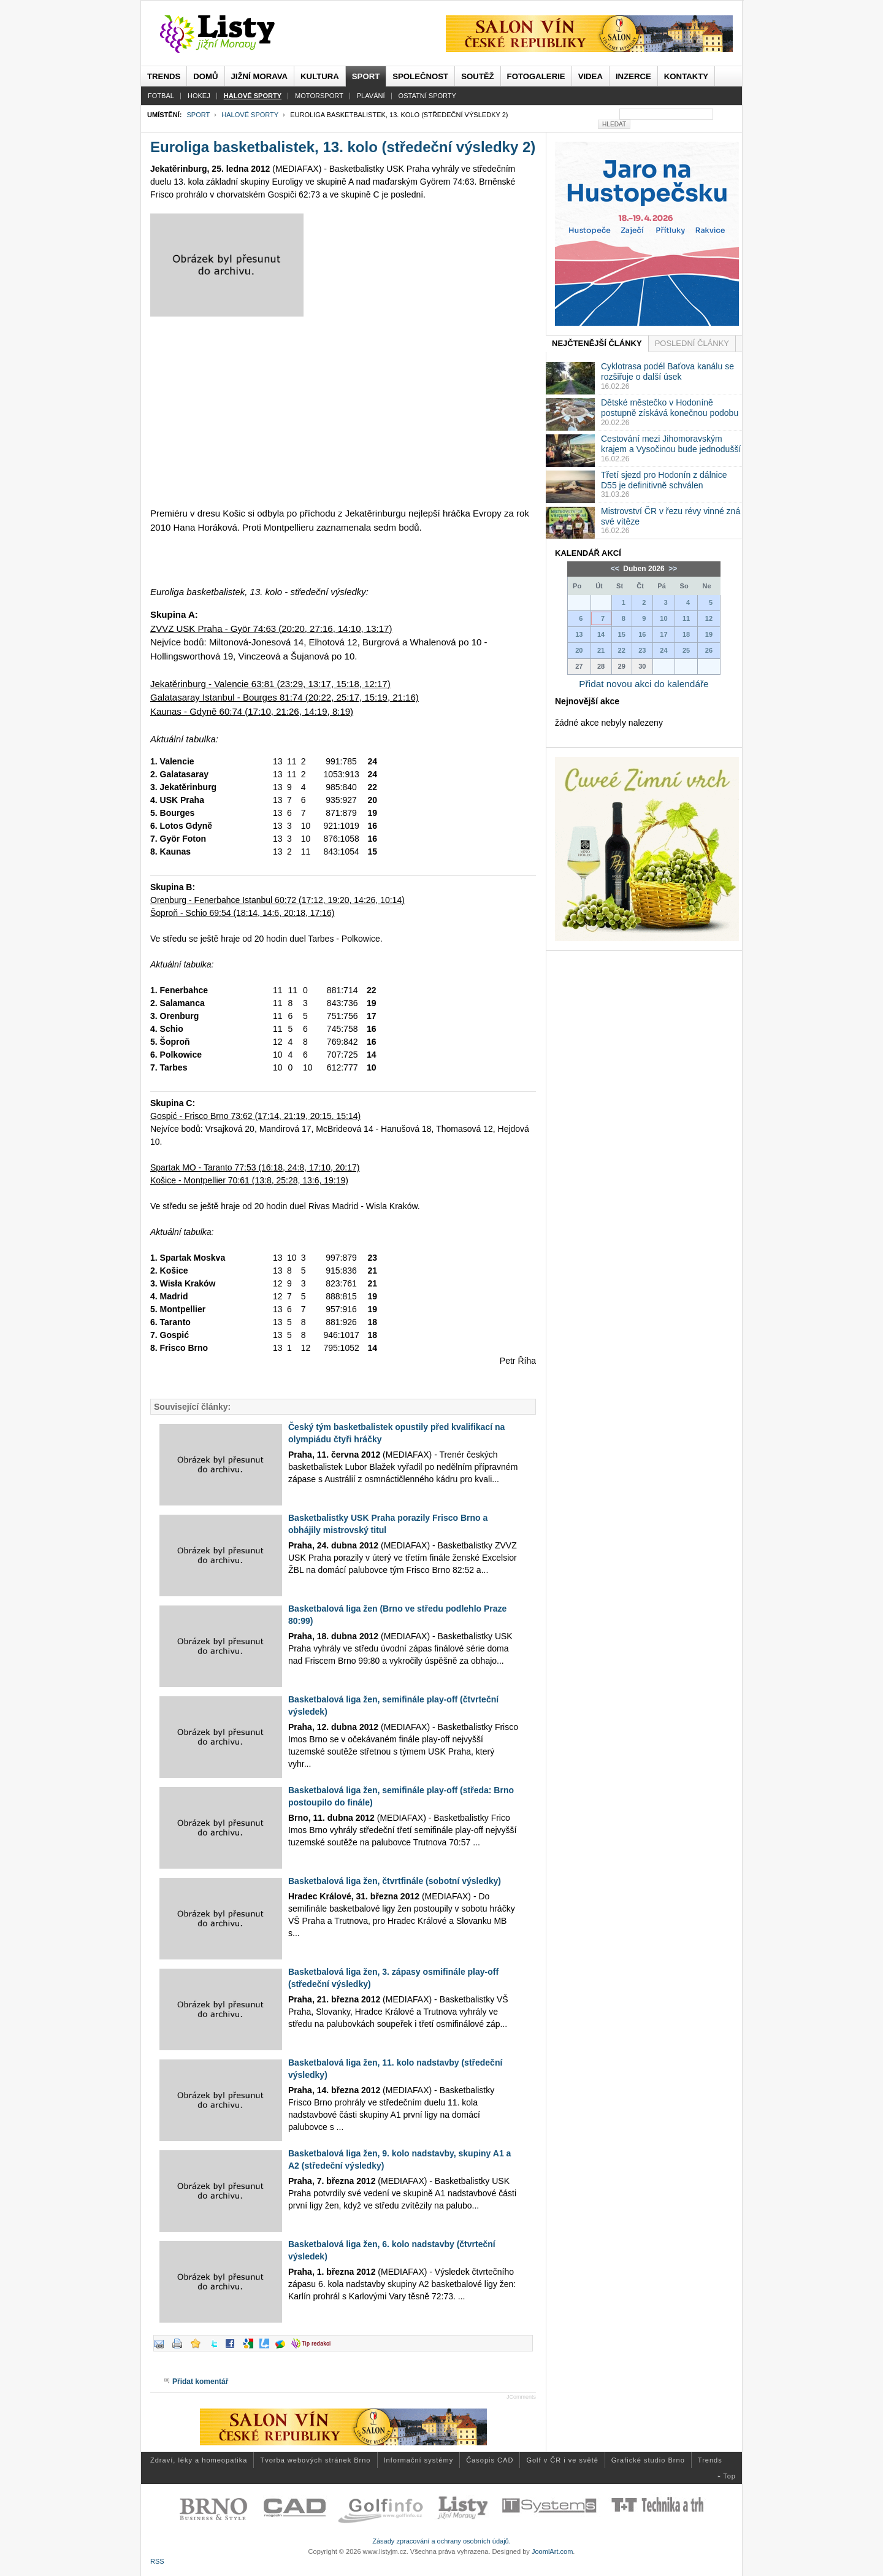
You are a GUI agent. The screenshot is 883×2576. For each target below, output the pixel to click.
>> (672, 568)
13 (579, 634)
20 (579, 650)
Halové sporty (249, 114)
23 (642, 650)
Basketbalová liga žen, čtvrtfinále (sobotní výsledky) (394, 1881)
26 (709, 650)
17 (663, 634)
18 (686, 634)
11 (686, 618)
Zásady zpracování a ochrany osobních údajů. (441, 2541)
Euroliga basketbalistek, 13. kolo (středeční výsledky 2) (342, 147)
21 (601, 650)
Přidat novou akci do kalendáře (643, 684)
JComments (521, 2397)
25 (686, 650)
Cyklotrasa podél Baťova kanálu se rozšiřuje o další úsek (667, 371)
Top (729, 2476)
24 (663, 650)
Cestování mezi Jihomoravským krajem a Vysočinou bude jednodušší (671, 444)
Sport (198, 114)
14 (601, 634)
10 (663, 618)
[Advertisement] (343, 412)
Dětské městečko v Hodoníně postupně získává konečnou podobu (669, 408)
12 (709, 618)
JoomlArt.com (552, 2551)
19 (709, 634)
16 (642, 634)
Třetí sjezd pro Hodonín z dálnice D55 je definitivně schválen (664, 480)
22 (621, 650)
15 (621, 634)
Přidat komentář (200, 2381)
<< (616, 568)
